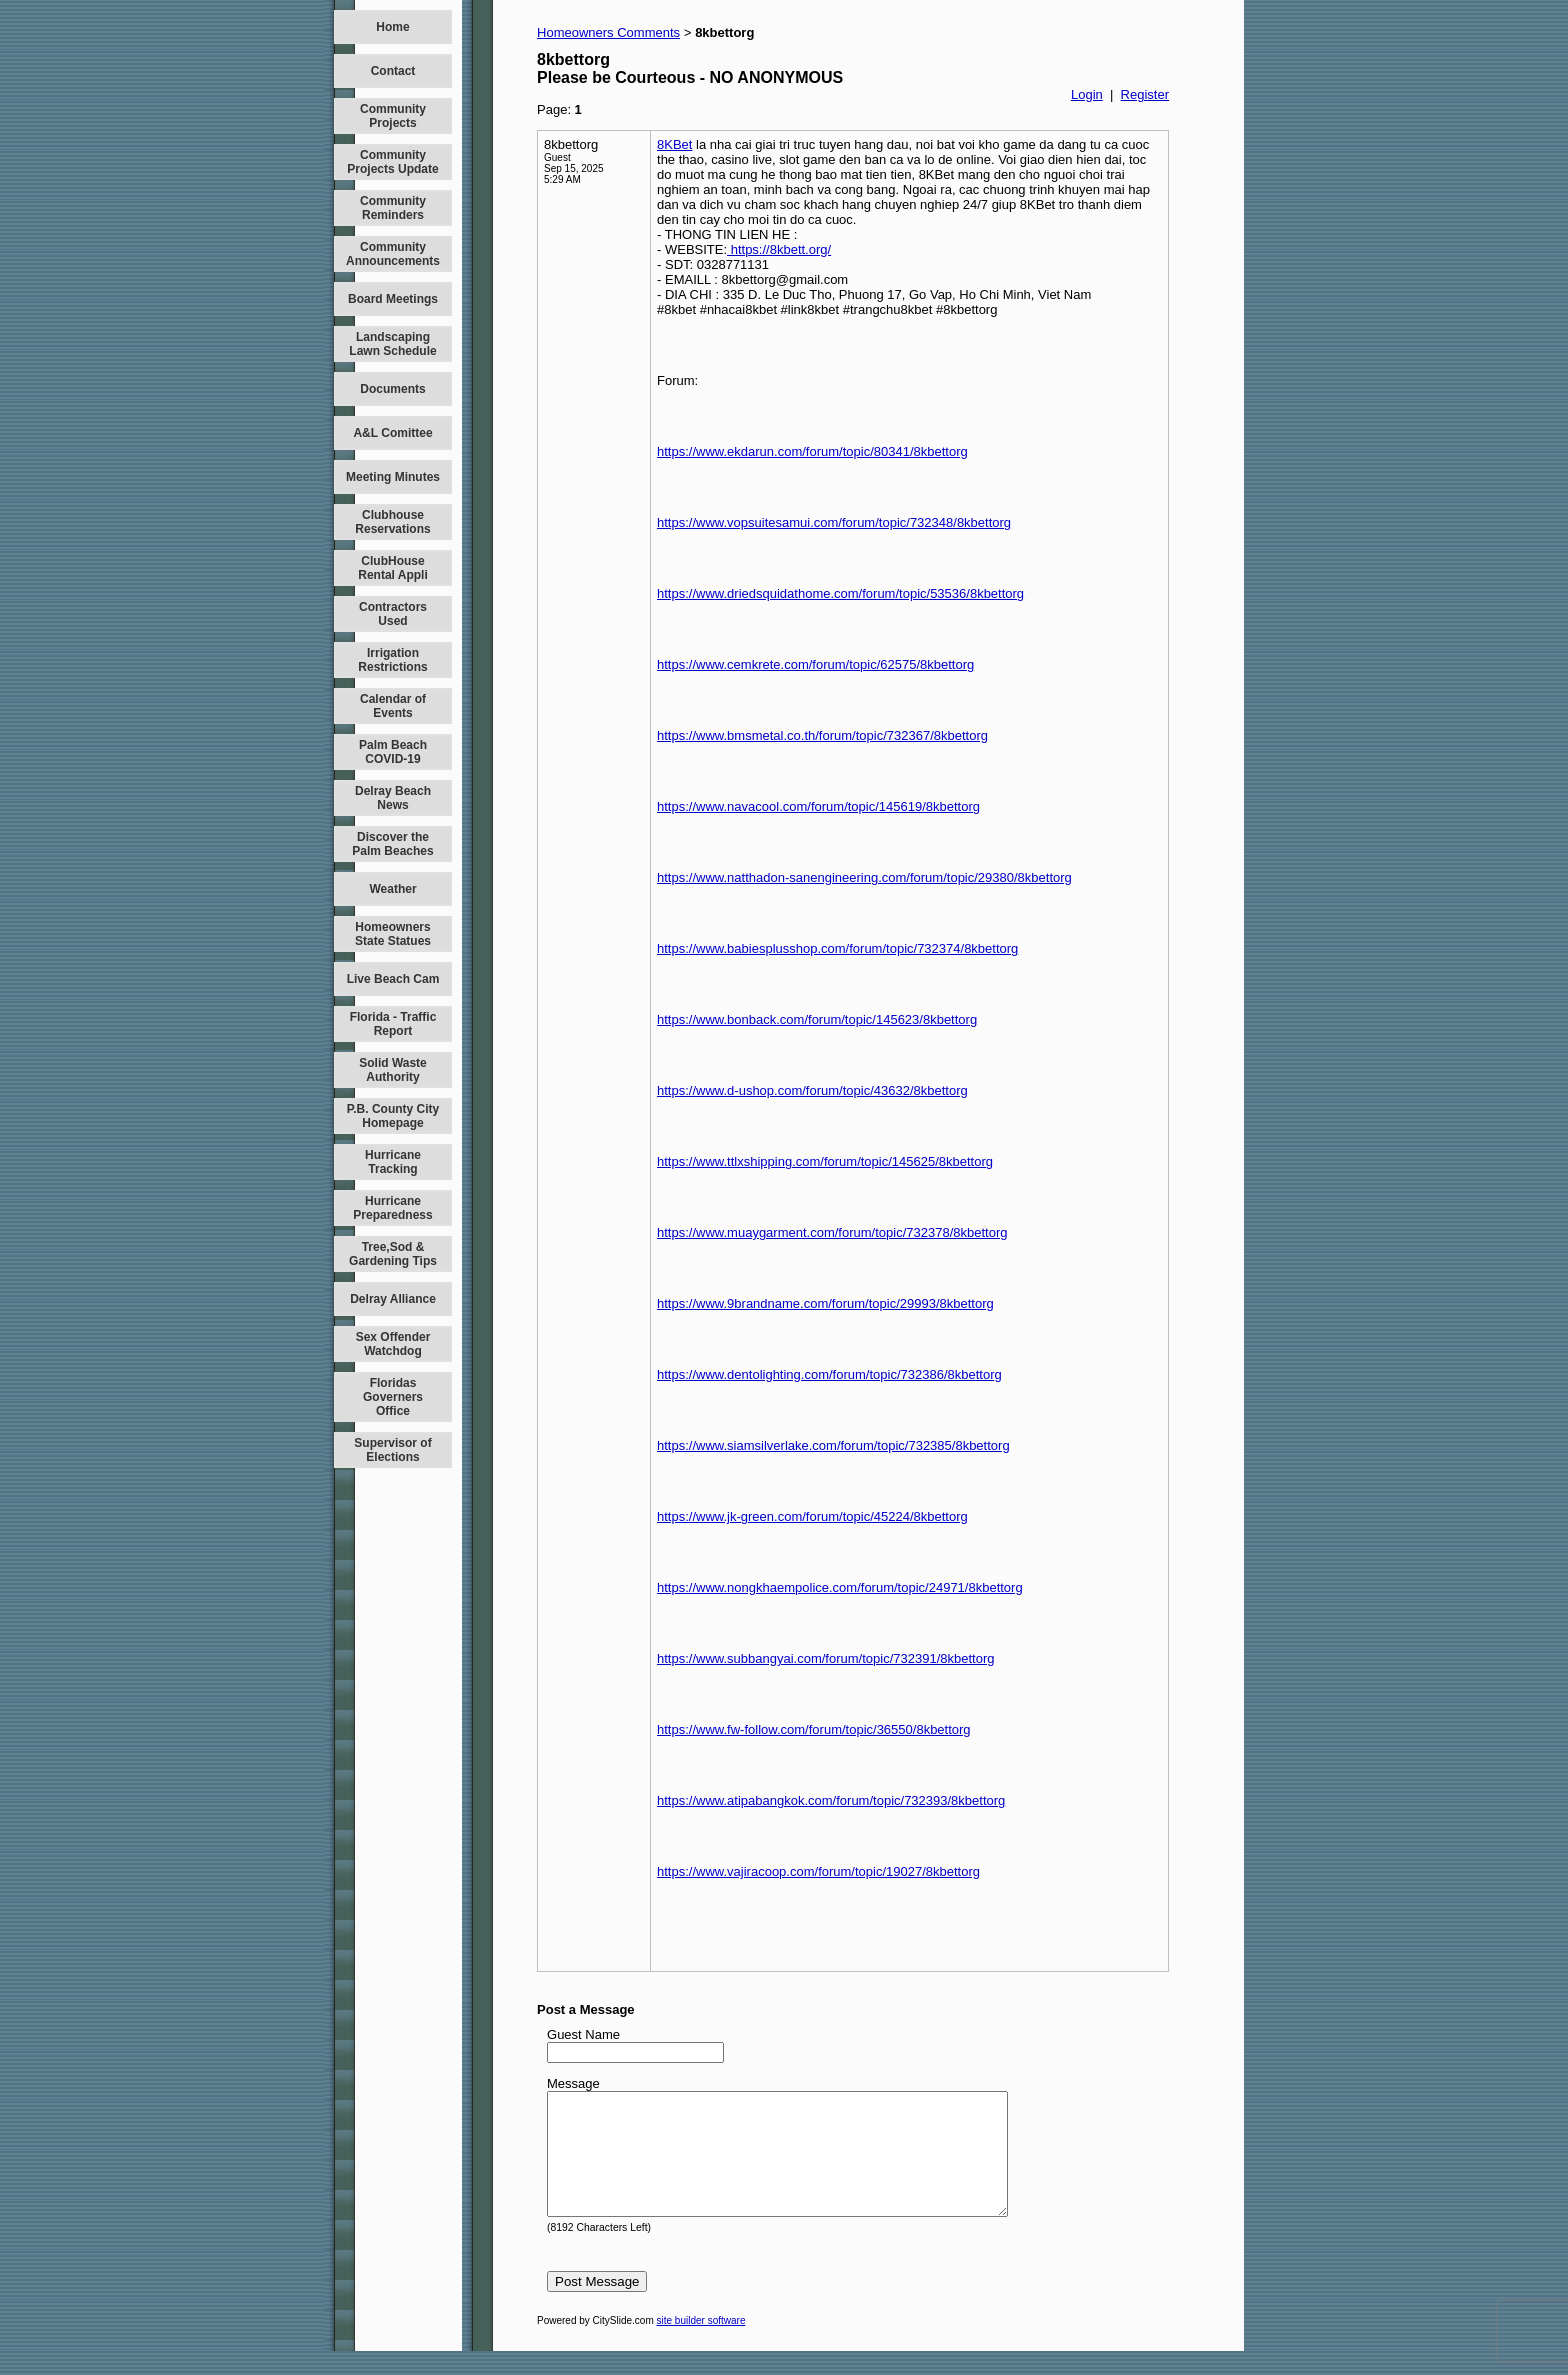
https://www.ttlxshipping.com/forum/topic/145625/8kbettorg (825, 1161)
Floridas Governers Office (393, 1397)
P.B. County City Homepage (393, 1116)
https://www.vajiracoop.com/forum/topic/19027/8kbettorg (818, 1871)
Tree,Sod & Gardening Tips (393, 1254)
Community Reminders (393, 208)
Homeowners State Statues (393, 934)
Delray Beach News (393, 798)
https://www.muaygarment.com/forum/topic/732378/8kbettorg (832, 1232)
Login (1087, 94)
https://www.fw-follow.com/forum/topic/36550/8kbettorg (814, 1729)
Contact (393, 71)
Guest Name (583, 2034)
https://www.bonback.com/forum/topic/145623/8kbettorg (817, 1019)
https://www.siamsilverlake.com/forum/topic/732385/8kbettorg (833, 1445)
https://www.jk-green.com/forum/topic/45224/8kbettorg (812, 1516)
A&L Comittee (392, 433)
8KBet (674, 144)
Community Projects (393, 116)
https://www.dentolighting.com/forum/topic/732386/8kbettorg (829, 1374)
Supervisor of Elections (392, 1450)
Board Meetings (393, 299)
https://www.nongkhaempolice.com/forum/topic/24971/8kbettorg (840, 1587)
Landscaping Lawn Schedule (392, 344)
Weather (392, 889)
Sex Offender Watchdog (393, 1344)
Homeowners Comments (608, 32)
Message (573, 2083)
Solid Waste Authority (393, 1070)
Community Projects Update (392, 162)
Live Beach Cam (393, 979)
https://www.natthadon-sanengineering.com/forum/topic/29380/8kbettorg (864, 877)
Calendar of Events (393, 706)
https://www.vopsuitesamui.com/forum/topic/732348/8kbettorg (834, 522)
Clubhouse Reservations (392, 522)
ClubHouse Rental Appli (393, 568)
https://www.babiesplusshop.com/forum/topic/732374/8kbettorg (837, 948)
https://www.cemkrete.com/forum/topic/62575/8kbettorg (815, 664)
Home (392, 27)
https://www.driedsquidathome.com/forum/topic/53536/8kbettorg (840, 593)
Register (1145, 94)
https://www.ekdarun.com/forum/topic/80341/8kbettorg (812, 451)
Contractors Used (393, 614)
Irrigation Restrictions (392, 660)
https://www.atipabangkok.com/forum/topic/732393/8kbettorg (831, 1800)
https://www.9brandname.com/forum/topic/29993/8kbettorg (825, 1303)
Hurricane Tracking (393, 1162)
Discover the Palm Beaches (392, 844)
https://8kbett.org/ (779, 249)
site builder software (701, 2344)
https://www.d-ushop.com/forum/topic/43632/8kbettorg (812, 1090)
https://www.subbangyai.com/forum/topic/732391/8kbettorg (825, 1658)
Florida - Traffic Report (393, 1024)
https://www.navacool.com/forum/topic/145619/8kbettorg (818, 806)
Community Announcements (393, 254)
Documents (392, 389)
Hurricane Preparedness (392, 1208)
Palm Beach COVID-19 (393, 752)
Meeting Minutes (393, 477)
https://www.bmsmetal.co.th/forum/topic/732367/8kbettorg (822, 735)
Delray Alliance (393, 1299)
